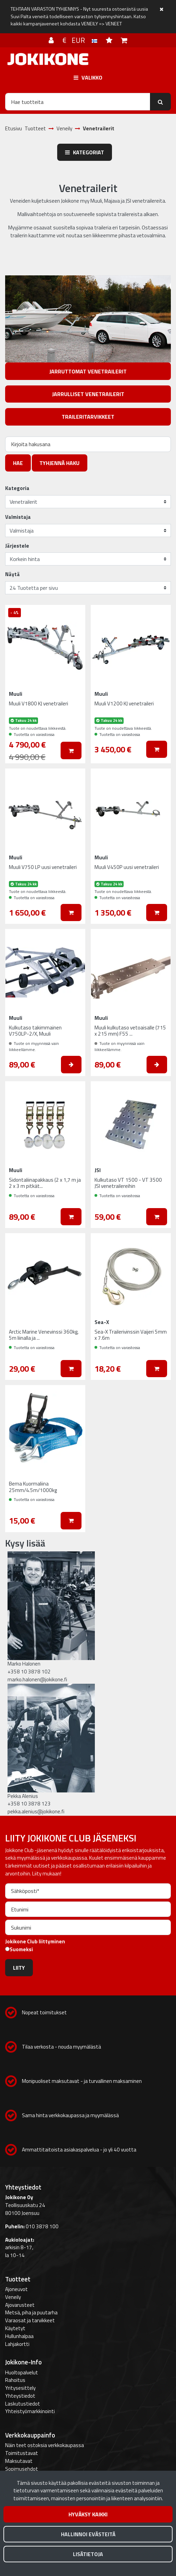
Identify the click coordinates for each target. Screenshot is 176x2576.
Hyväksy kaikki (88, 2514)
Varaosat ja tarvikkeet (30, 2320)
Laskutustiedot (22, 2404)
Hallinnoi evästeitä (88, 2534)
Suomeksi (21, 1949)
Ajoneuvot (16, 2289)
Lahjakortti (17, 2344)
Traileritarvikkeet (88, 417)
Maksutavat (19, 2461)
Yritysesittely (20, 2388)
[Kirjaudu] (52, 40)
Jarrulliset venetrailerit (88, 394)
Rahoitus (15, 2380)
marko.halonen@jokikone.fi (37, 1679)
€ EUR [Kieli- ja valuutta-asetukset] (80, 40)
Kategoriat (84, 152)
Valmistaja (18, 517)
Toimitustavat (21, 2453)
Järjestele (17, 546)
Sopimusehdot (21, 2469)
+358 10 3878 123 (29, 1804)
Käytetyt (15, 2328)
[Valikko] (88, 77)
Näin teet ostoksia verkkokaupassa (44, 2445)
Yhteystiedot (20, 2396)
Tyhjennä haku (59, 463)
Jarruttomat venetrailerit (88, 371)
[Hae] (77, 101)
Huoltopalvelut (21, 2372)
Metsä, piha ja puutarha (31, 2312)
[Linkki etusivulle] (48, 59)
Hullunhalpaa (19, 2336)
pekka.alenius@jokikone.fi (36, 1811)
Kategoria (17, 488)
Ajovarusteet (20, 2305)
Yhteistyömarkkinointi (30, 2411)
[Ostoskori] (124, 40)
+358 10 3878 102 (29, 1671)
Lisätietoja (88, 2554)
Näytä (12, 574)
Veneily (13, 2297)
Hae (18, 463)
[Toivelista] (110, 40)
